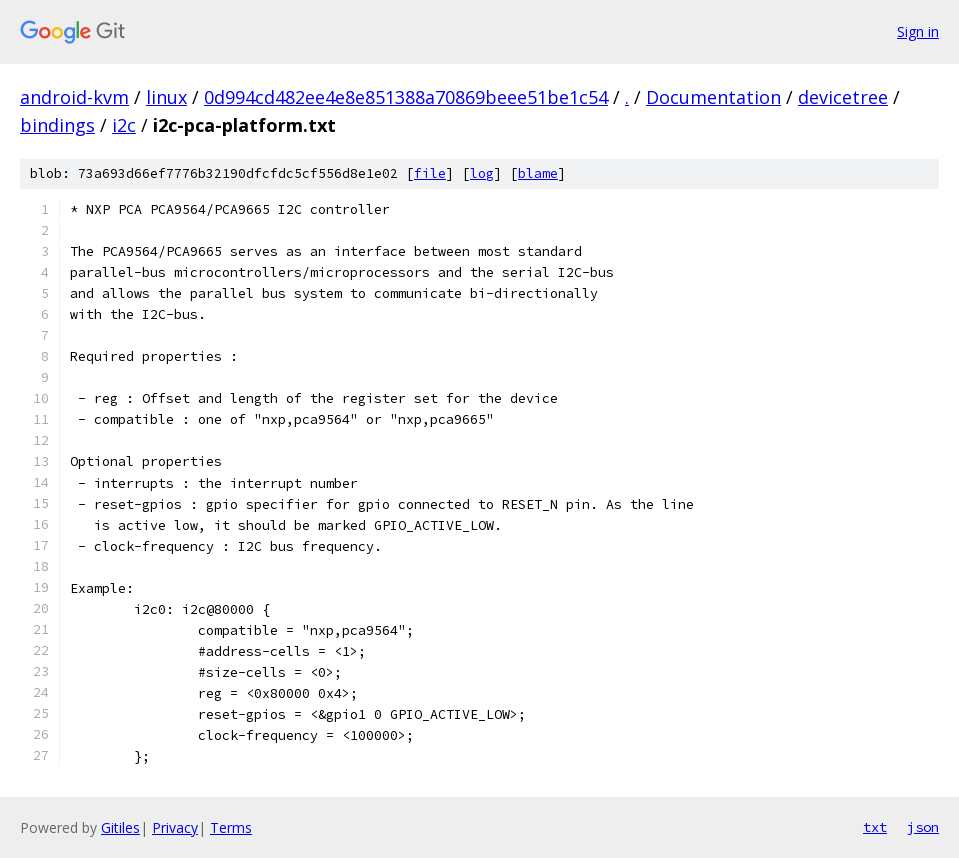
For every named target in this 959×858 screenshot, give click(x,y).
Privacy (175, 827)
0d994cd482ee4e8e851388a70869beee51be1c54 (406, 97)
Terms (231, 827)
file (430, 173)
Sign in (918, 31)
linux (166, 97)
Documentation (713, 97)
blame (538, 173)
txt (875, 827)
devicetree (843, 97)
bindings (57, 125)
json (923, 827)
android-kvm (74, 97)
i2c (124, 125)
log (482, 173)
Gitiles (120, 827)
